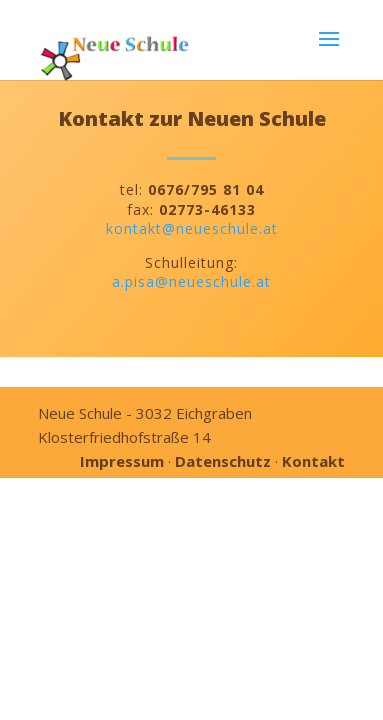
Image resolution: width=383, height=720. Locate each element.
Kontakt (313, 461)
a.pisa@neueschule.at (191, 281)
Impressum (122, 461)
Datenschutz (223, 461)
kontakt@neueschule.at (192, 228)
